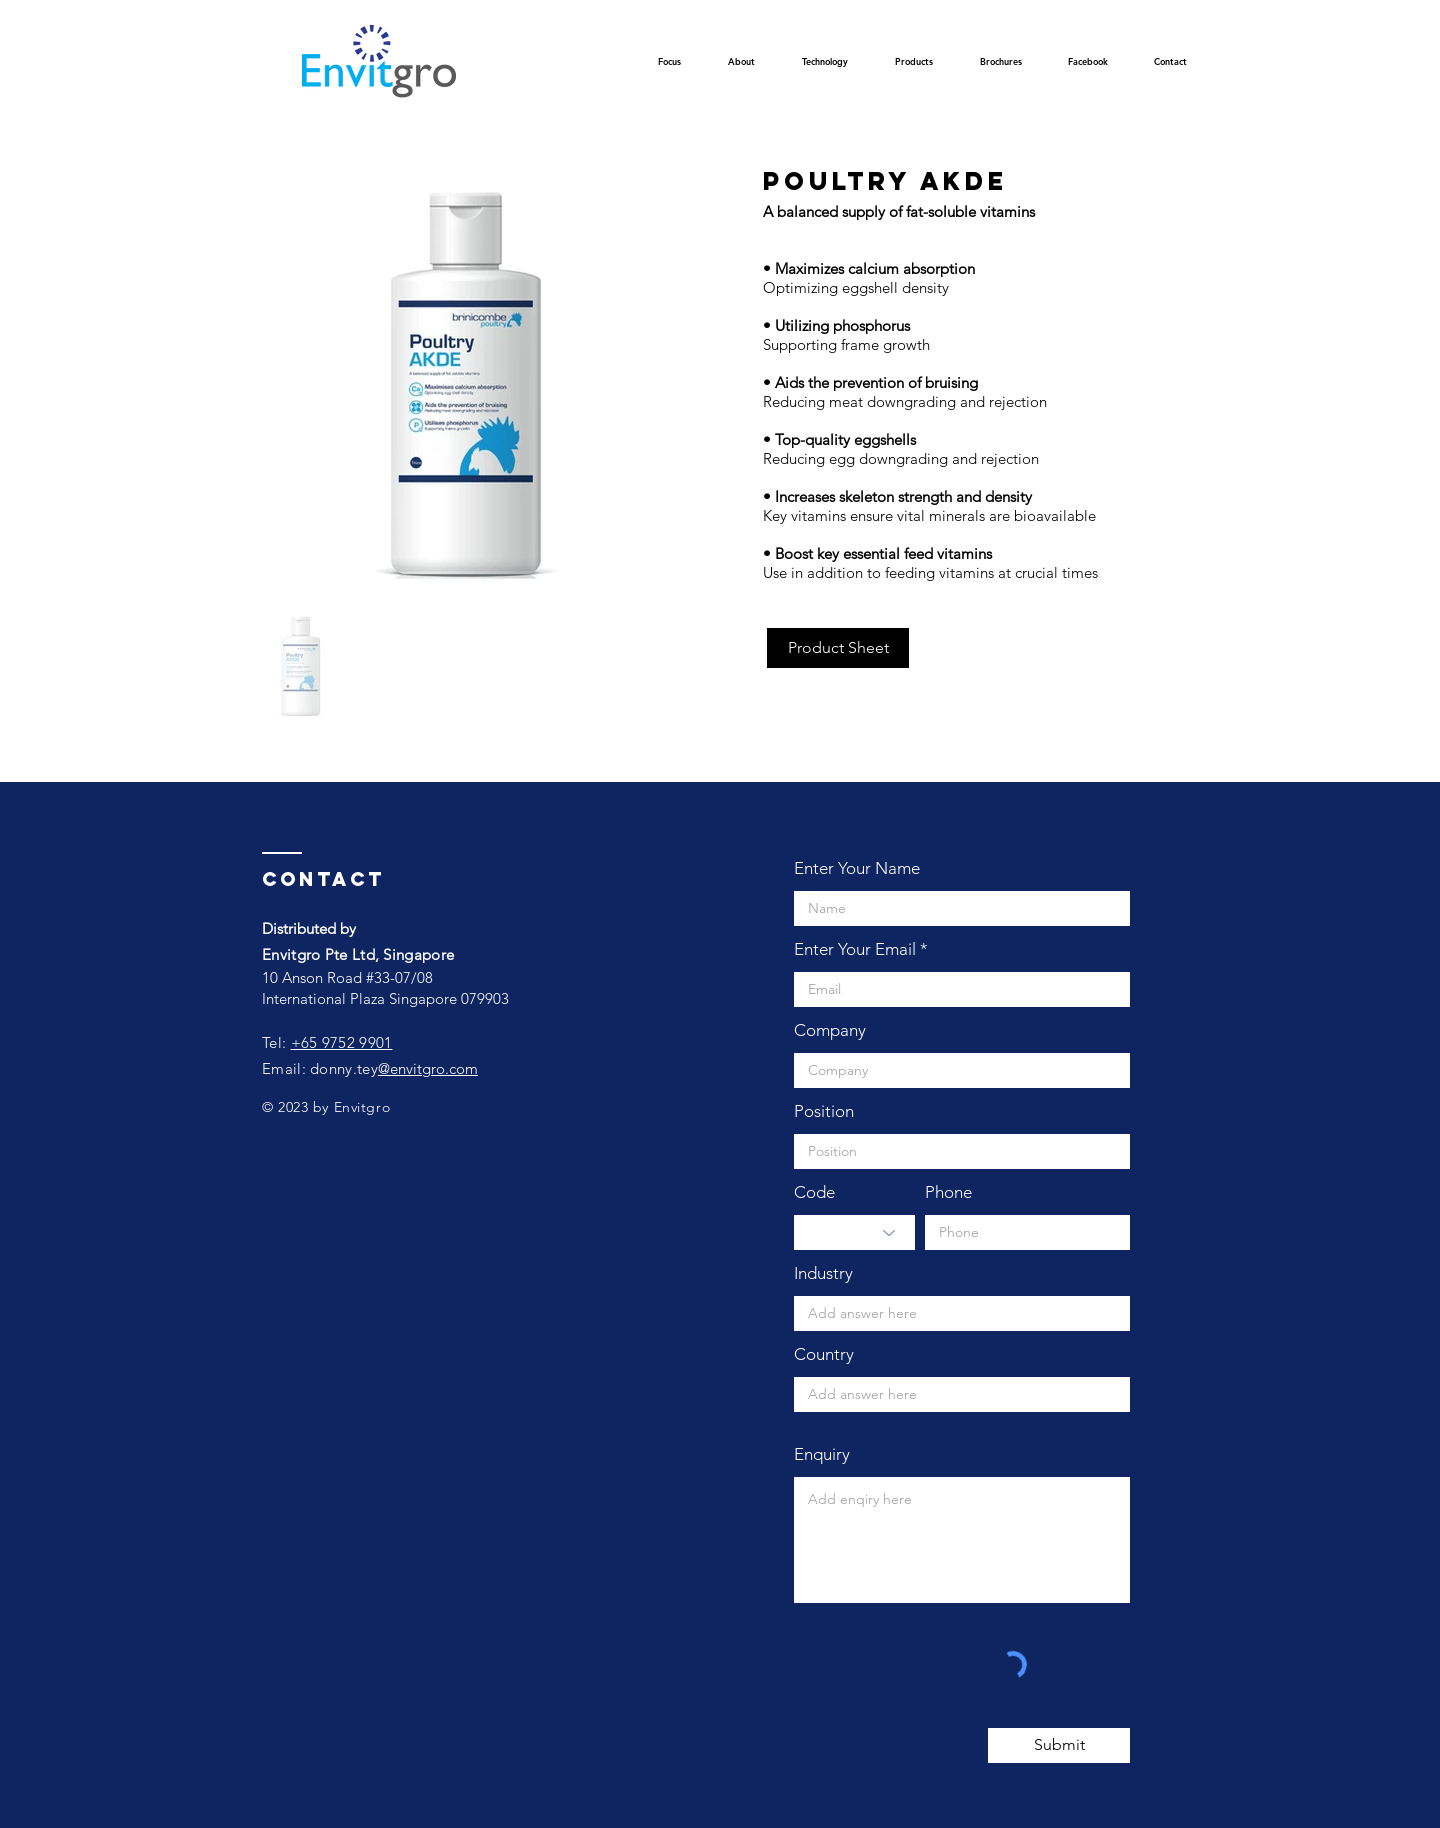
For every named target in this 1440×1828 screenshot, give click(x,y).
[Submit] (1059, 1745)
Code (814, 1192)
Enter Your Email (855, 949)
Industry (823, 1273)
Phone (948, 1192)
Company (830, 1030)
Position (824, 1111)
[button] (824, 67)
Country (824, 1354)
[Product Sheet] (838, 648)
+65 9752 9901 (342, 1042)
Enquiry (822, 1454)
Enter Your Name (857, 868)
